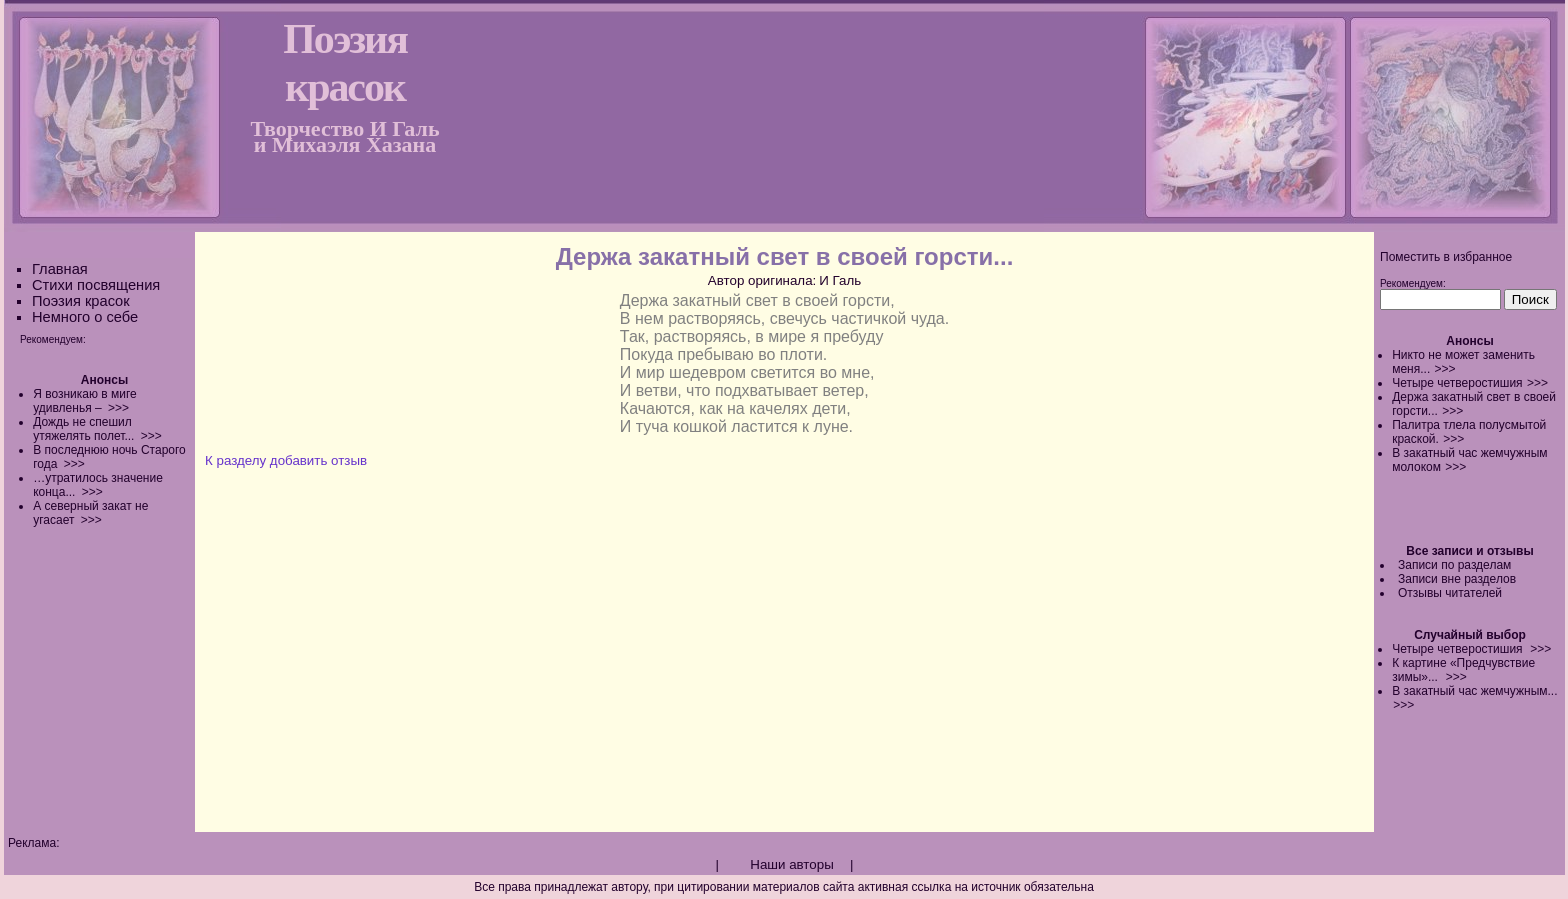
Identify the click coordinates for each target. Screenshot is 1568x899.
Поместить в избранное (1446, 257)
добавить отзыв (318, 460)
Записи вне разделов (1457, 579)
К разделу (235, 460)
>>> (1445, 369)
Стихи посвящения (96, 285)
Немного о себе (85, 317)
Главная (60, 269)
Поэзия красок (81, 301)
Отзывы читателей (1450, 593)
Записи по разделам (1454, 565)
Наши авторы (791, 864)
